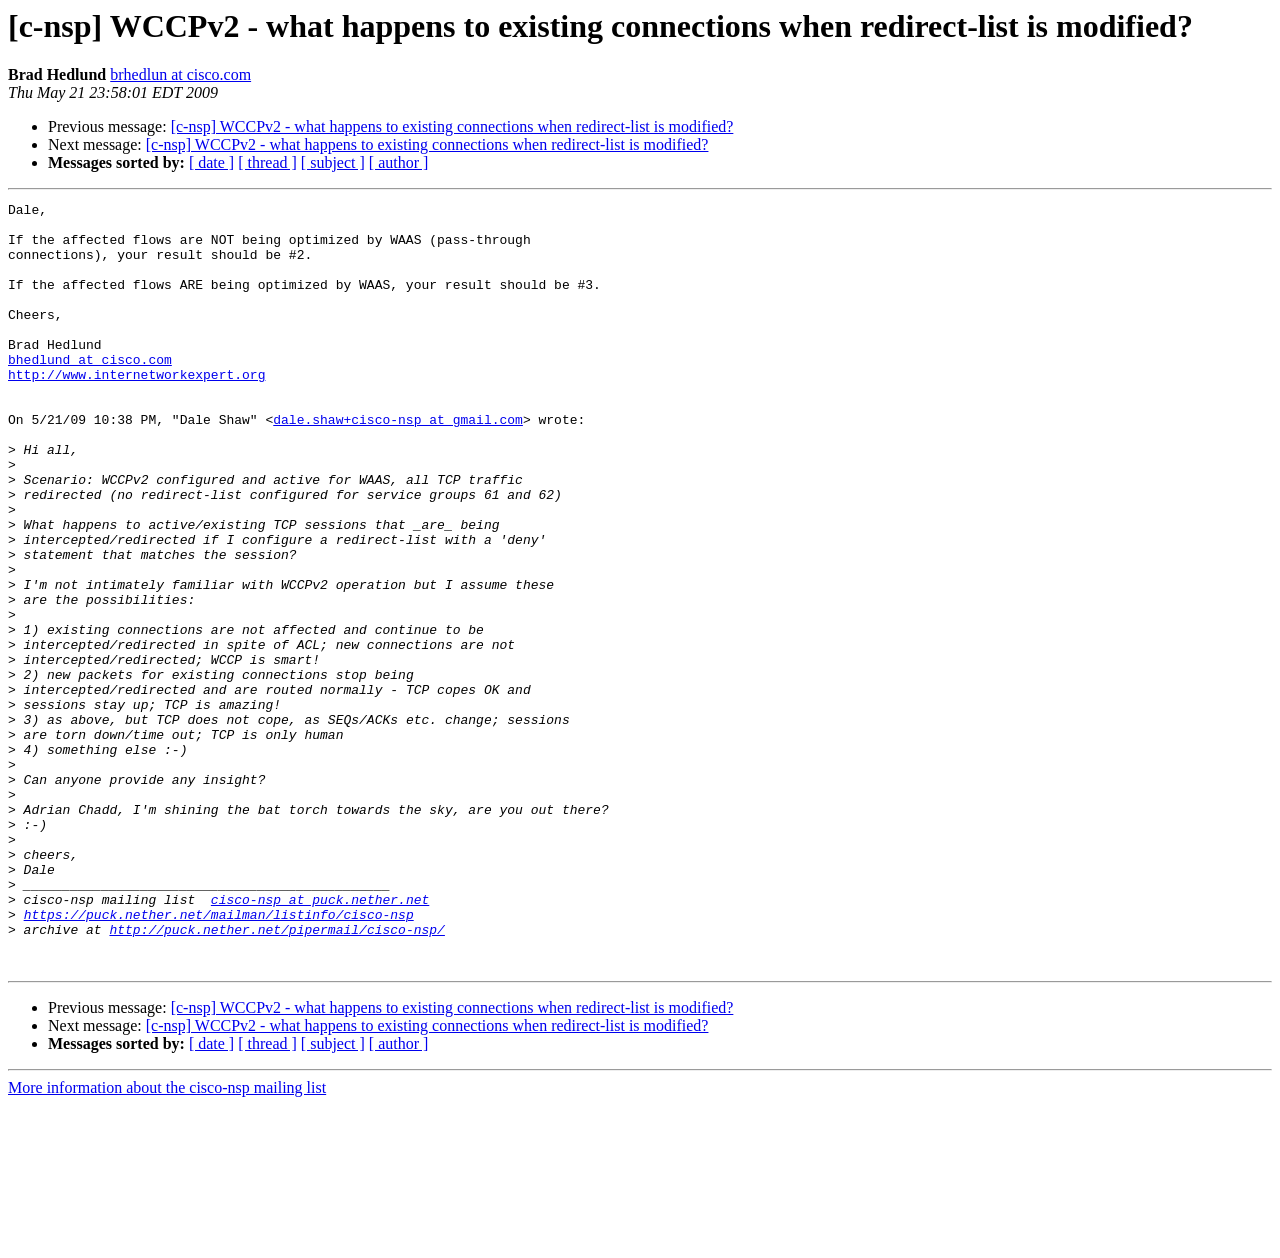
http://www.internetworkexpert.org (136, 410)
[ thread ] (267, 162)
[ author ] (399, 162)
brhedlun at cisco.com (180, 74)
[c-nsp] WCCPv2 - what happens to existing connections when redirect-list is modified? (452, 126)
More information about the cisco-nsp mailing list (167, 1240)
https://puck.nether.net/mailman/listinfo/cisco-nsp (219, 1058)
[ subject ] (333, 162)
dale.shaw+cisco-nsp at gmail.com (398, 464)
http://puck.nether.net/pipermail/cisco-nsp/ (276, 1076)
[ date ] (211, 162)
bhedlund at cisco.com (90, 392)
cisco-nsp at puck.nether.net (320, 1040)
